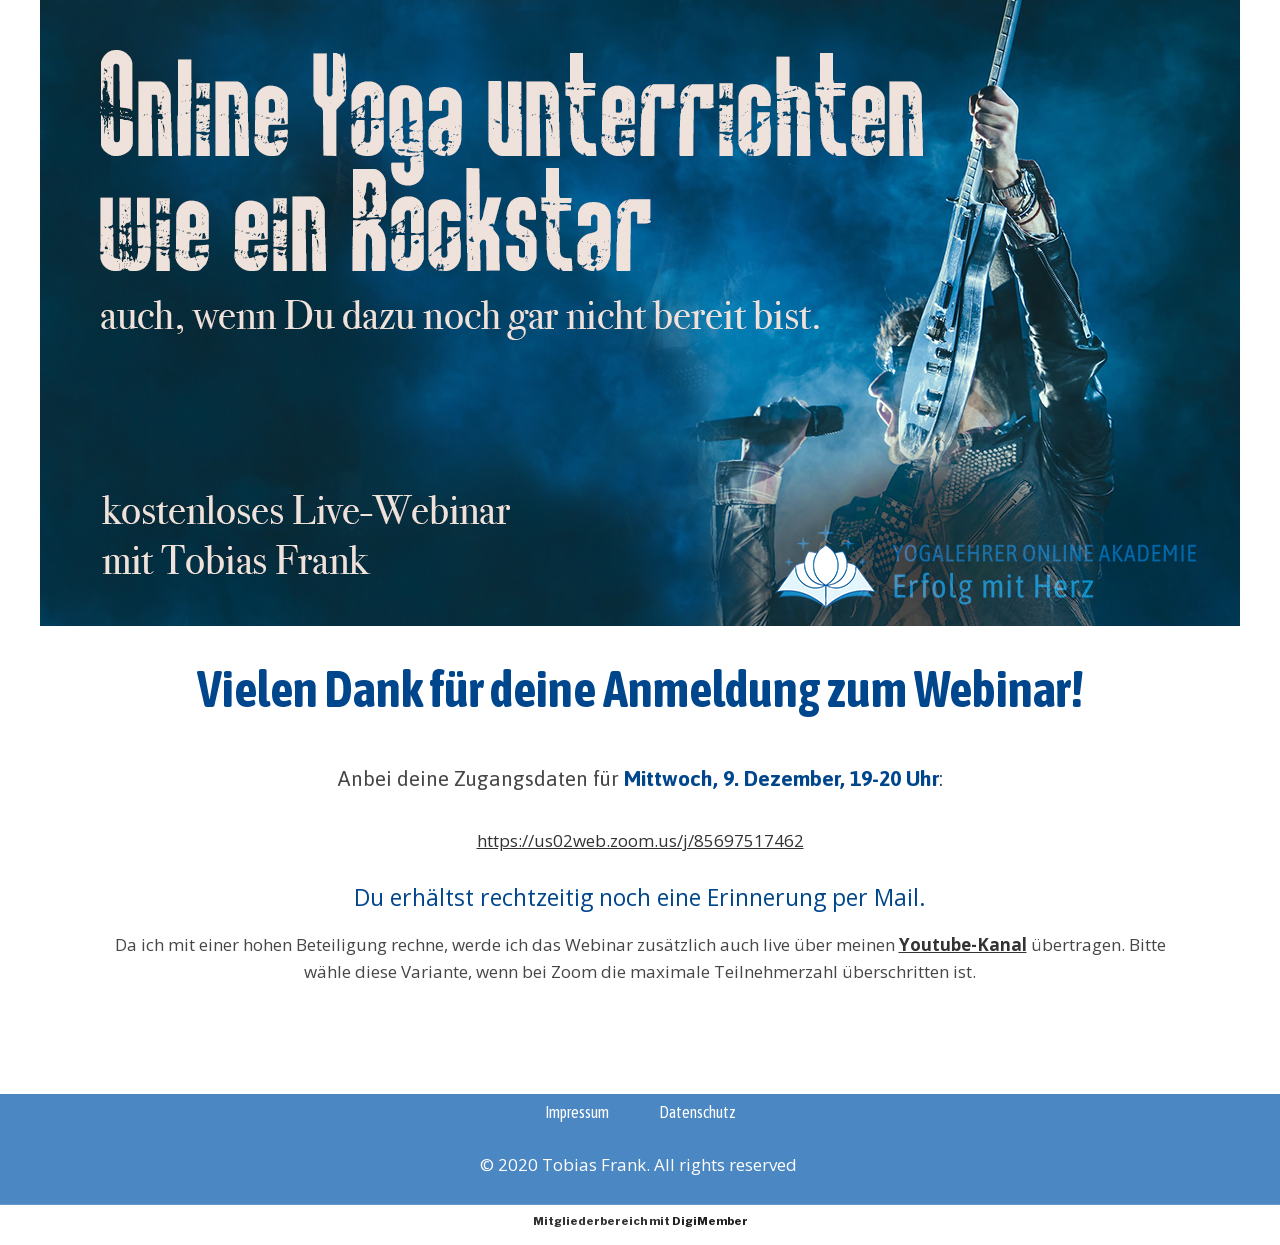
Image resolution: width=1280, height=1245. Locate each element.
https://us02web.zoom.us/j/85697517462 (640, 840)
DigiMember (710, 1221)
